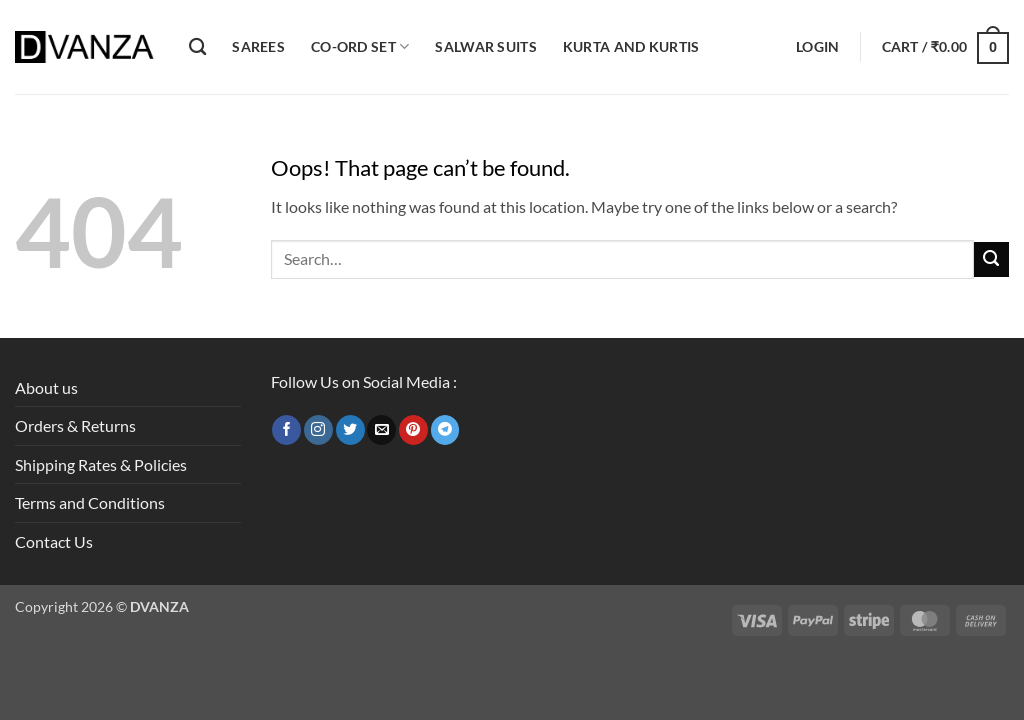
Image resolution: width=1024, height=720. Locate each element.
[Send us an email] (381, 430)
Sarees (258, 46)
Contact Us (54, 541)
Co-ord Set (360, 46)
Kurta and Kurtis (631, 46)
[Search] (197, 47)
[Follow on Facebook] (286, 430)
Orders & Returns (75, 425)
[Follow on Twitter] (350, 430)
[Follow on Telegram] (445, 430)
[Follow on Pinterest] (413, 430)
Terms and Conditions (90, 502)
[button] (817, 47)
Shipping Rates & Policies (101, 464)
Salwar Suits (485, 46)
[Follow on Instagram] (318, 430)
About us (46, 387)
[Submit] (991, 259)
